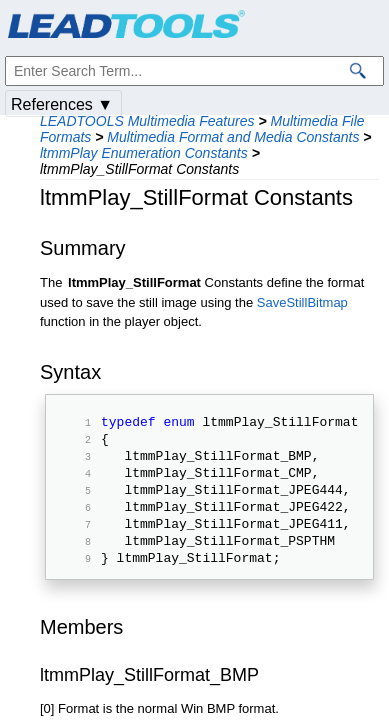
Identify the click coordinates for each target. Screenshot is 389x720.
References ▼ (62, 104)
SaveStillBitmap (302, 302)
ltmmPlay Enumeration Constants (144, 153)
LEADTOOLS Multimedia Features (147, 121)
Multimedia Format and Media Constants (233, 137)
